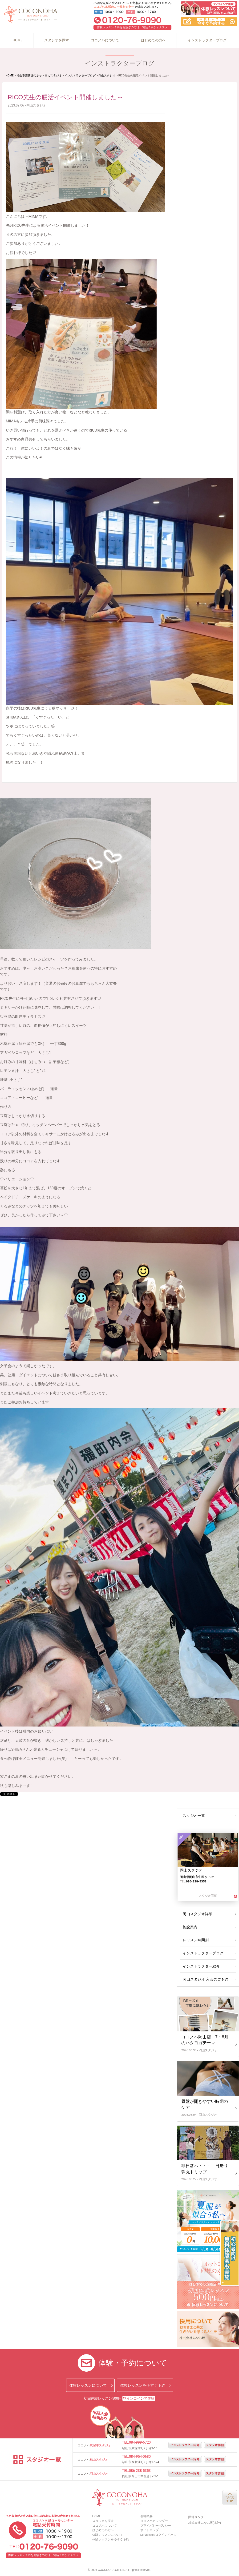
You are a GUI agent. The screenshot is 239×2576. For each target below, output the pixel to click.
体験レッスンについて (88, 2385)
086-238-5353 (140, 2471)
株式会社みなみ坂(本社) (204, 2522)
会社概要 (146, 2516)
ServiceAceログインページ (158, 2534)
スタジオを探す (56, 40)
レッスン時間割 (195, 1940)
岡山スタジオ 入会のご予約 (204, 1979)
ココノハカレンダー (154, 2521)
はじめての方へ (153, 40)
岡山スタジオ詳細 (197, 1914)
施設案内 (190, 1927)
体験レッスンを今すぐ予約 (142, 2385)
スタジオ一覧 (193, 1816)
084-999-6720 (140, 2442)
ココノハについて (105, 40)
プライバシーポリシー (155, 2525)
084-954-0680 (140, 2456)
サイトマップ (149, 2530)
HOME (17, 40)
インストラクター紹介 (200, 1966)
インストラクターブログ (207, 40)
